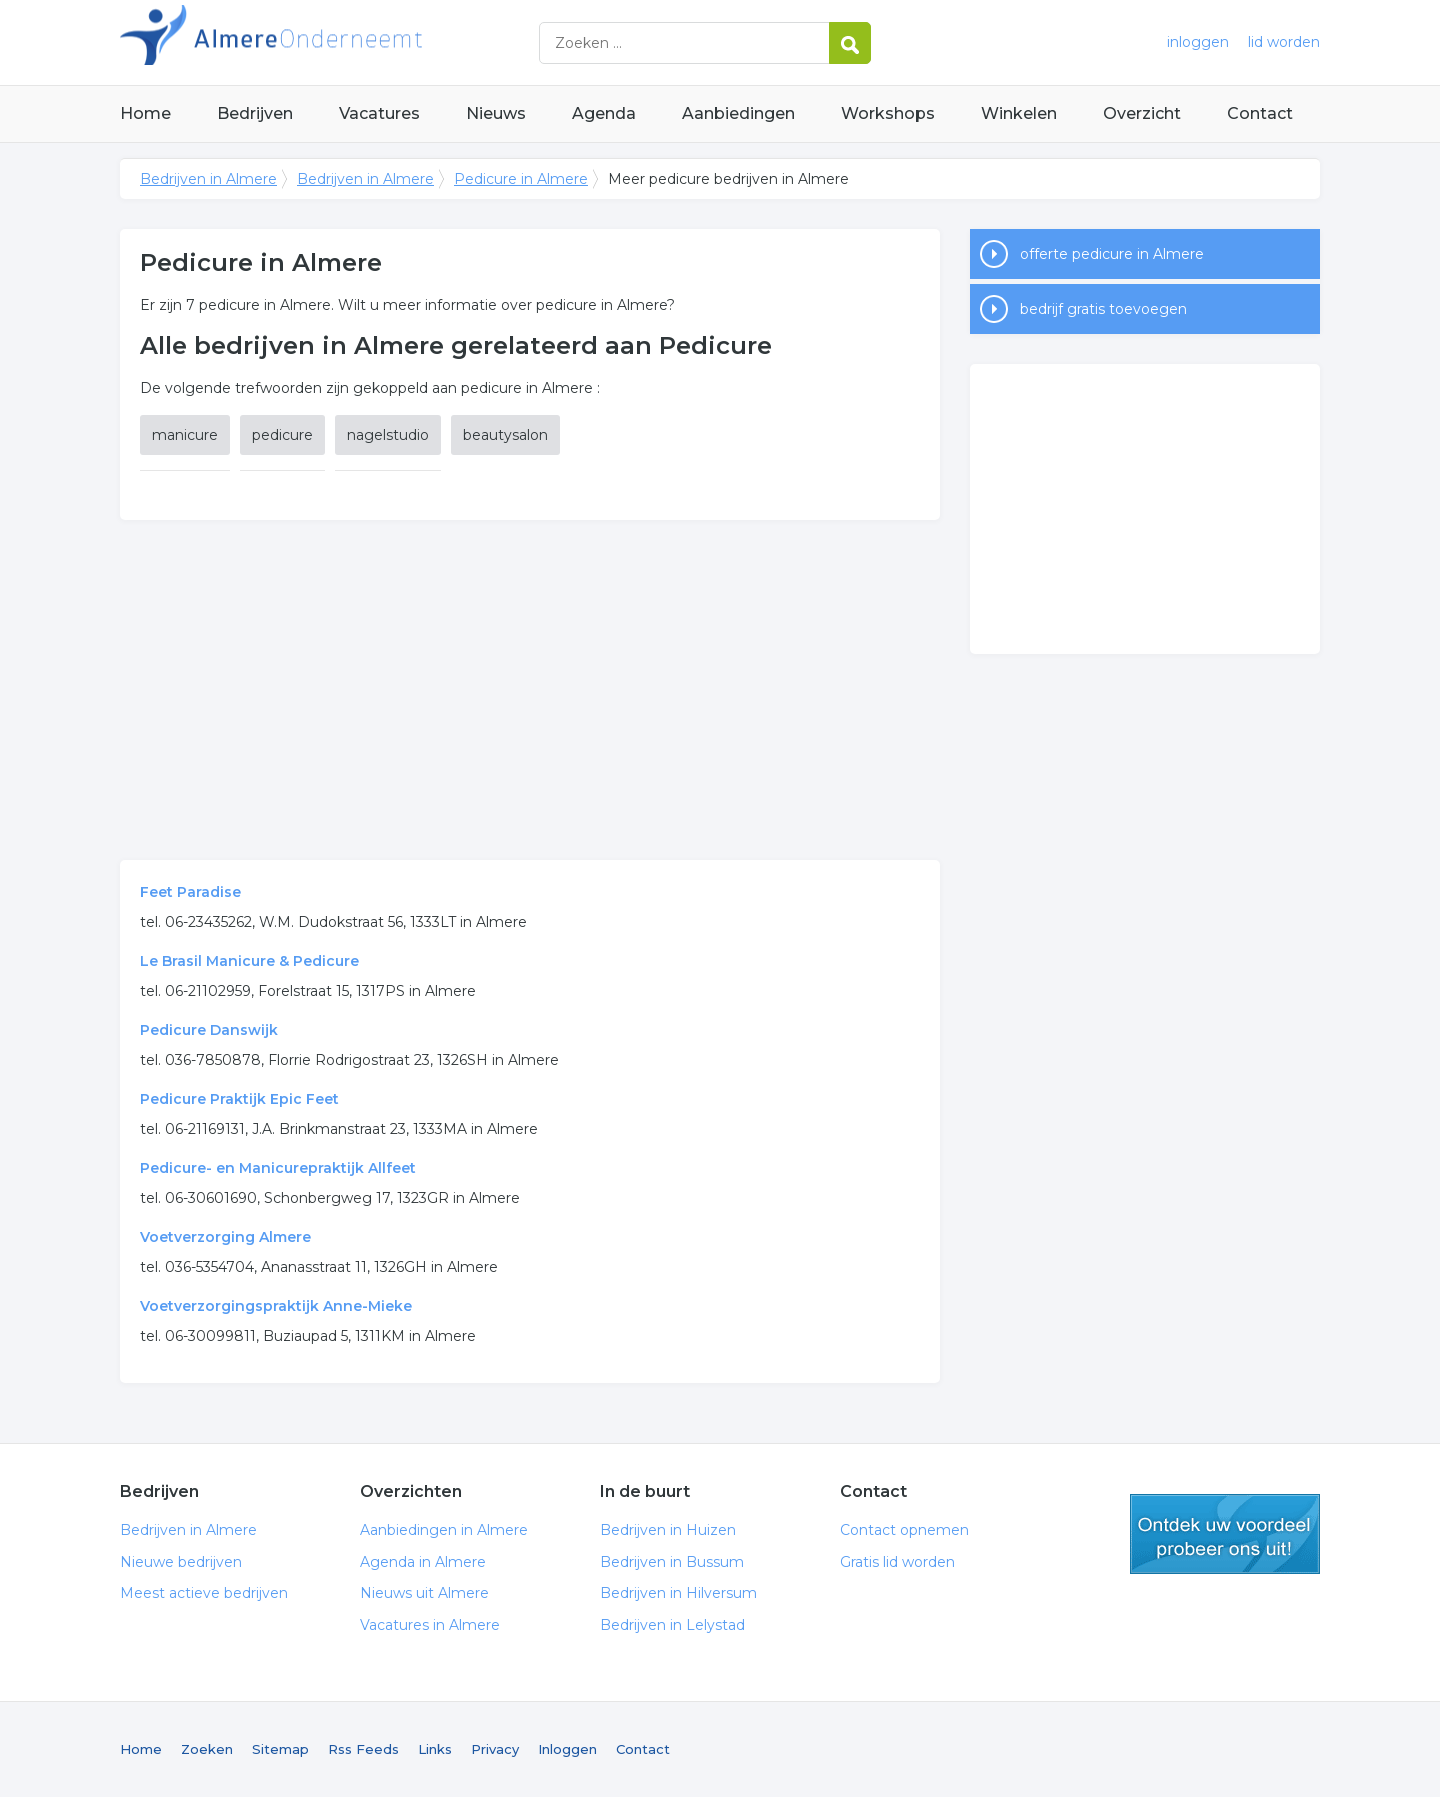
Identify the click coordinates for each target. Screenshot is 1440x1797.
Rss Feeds (363, 1749)
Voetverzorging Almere (225, 1237)
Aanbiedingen (738, 113)
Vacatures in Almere (430, 1625)
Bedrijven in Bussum (672, 1562)
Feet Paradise (190, 892)
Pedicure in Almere (521, 179)
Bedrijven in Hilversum (678, 1593)
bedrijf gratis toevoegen (1103, 309)
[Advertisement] (530, 690)
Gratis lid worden (897, 1562)
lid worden (1284, 42)
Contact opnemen (904, 1530)
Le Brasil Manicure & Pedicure (249, 961)
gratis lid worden (1225, 1534)
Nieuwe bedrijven (181, 1562)
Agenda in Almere (423, 1562)
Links (435, 1749)
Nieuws (496, 113)
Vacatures (379, 113)
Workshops (888, 113)
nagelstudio (388, 435)
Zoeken (207, 1749)
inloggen (1198, 42)
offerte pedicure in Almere (1112, 254)
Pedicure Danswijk (209, 1030)
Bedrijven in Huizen (668, 1530)
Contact (1260, 113)
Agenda (604, 113)
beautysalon (505, 435)
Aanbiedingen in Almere (444, 1530)
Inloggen (567, 1749)
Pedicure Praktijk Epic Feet (239, 1099)
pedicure (282, 435)
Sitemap (280, 1749)
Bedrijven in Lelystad (672, 1625)
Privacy (495, 1749)
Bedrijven (255, 113)
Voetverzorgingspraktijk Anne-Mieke (276, 1306)
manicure (185, 435)
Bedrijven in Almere (370, 42)
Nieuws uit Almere (424, 1593)
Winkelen (1019, 113)
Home (145, 113)
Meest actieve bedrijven (204, 1593)
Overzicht (1142, 113)
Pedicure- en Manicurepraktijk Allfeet (278, 1168)
